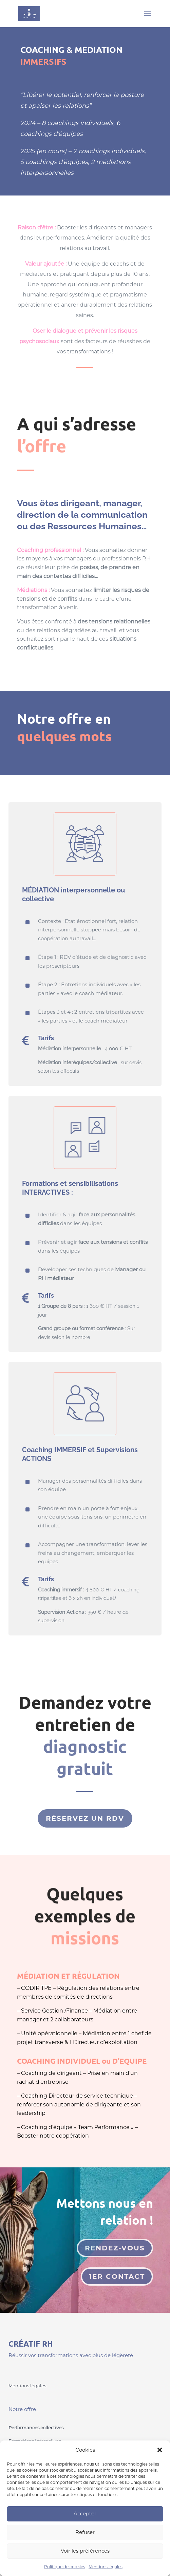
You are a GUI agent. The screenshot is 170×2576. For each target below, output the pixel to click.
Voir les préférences (85, 2551)
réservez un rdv (85, 1818)
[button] (159, 2450)
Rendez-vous (115, 2248)
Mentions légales (105, 2566)
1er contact (117, 2276)
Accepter (85, 2513)
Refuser (85, 2532)
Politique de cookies (64, 2566)
